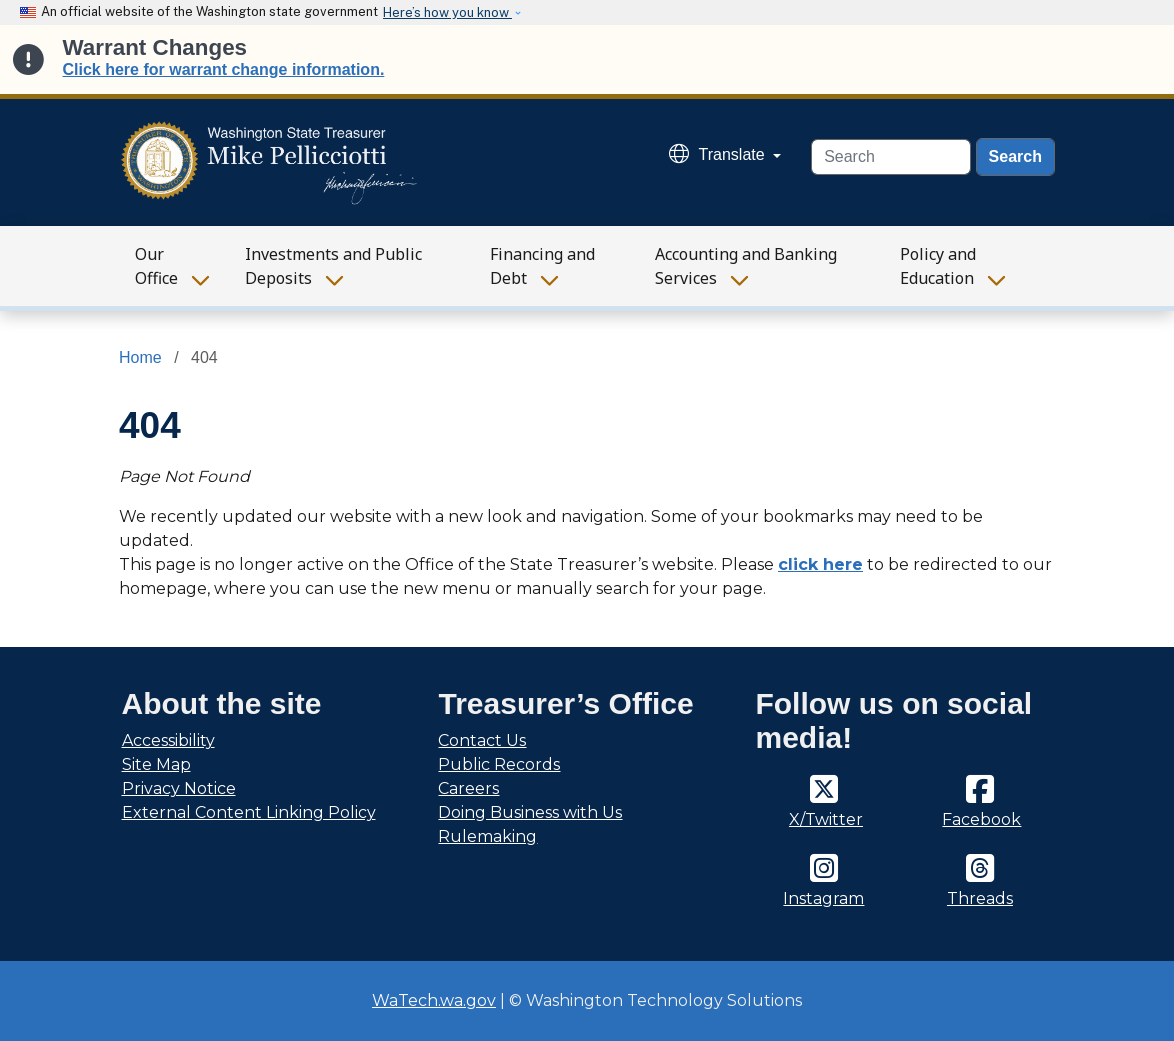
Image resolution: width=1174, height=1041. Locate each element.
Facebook (981, 819)
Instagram (823, 898)
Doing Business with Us (530, 812)
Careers (468, 788)
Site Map (156, 764)
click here (820, 564)
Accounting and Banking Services (746, 266)
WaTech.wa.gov (434, 1000)
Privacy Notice (179, 788)
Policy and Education (938, 266)
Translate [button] (719, 154)
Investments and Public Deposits (333, 266)
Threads (980, 898)
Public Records (499, 764)
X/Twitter (826, 819)
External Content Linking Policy (249, 812)
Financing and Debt (542, 266)
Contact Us (482, 740)
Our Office (156, 266)
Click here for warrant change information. (224, 69)
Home (140, 357)
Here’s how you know (447, 12)
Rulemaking (487, 836)
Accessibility (168, 740)
